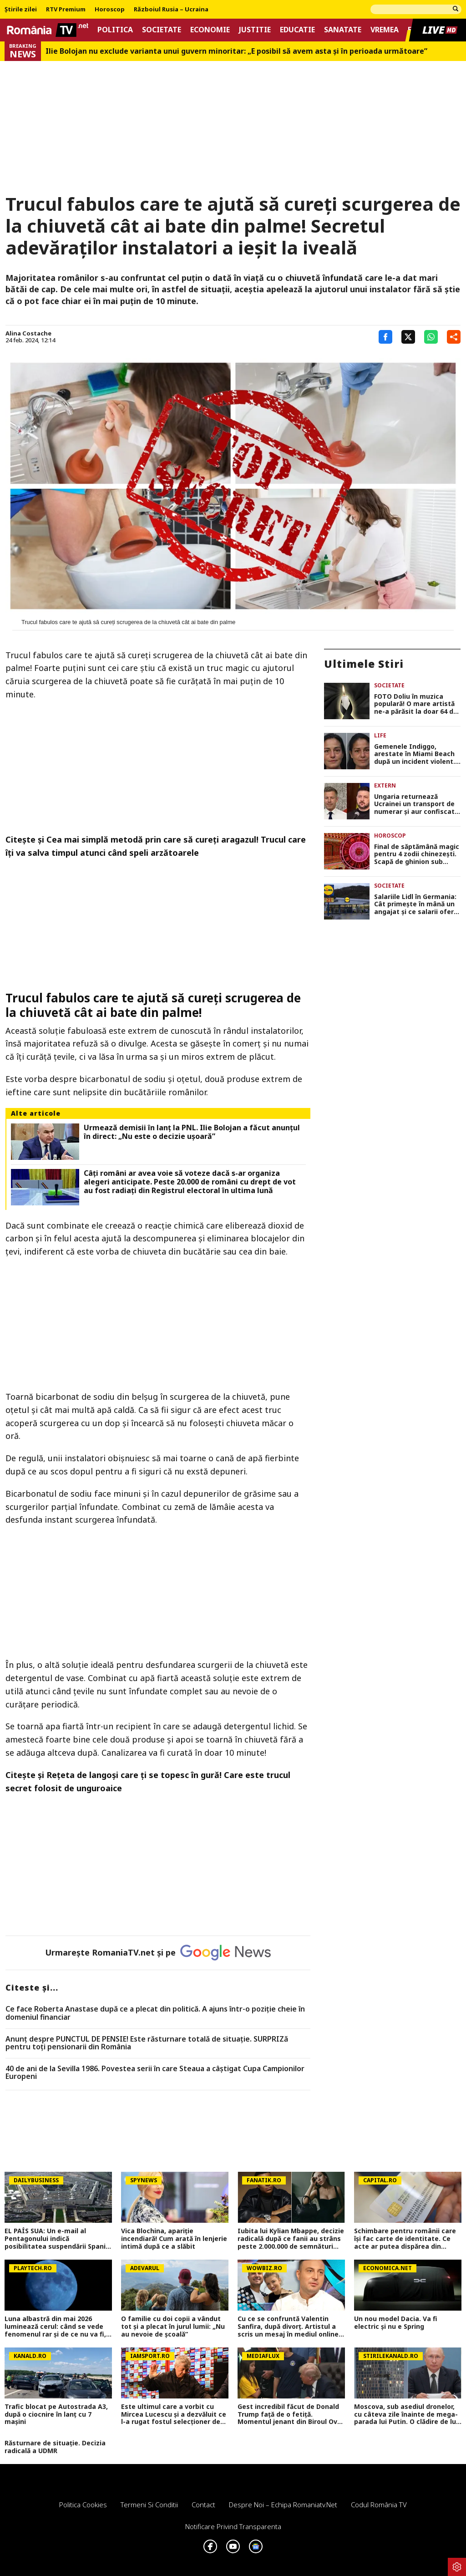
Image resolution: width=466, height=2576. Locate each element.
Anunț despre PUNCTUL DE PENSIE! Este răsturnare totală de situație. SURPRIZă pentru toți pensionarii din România (146, 2043)
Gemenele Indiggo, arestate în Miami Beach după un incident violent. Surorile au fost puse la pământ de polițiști (414, 754)
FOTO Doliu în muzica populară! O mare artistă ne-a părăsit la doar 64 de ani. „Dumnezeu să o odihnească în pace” (415, 704)
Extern (385, 785)
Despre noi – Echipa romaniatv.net (283, 2504)
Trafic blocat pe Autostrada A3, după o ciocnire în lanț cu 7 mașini (56, 2414)
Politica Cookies (83, 2504)
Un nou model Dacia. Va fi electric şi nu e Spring (395, 2323)
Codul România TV (379, 2504)
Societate (161, 29)
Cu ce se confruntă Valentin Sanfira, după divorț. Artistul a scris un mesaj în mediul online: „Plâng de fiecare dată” (289, 2326)
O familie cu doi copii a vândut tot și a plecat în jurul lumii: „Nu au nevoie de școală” (173, 2326)
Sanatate (342, 29)
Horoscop (110, 9)
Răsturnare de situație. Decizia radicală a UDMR (55, 2447)
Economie (210, 29)
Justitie (255, 29)
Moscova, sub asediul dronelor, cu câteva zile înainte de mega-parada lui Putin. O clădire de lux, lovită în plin (407, 2414)
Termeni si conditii (149, 2504)
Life (380, 735)
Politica (115, 29)
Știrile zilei (21, 9)
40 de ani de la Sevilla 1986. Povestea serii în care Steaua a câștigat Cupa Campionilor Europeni (154, 2073)
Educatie (297, 29)
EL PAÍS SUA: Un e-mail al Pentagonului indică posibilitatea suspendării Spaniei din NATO (58, 2238)
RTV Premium (66, 9)
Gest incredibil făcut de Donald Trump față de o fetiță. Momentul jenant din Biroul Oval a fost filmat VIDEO (290, 2414)
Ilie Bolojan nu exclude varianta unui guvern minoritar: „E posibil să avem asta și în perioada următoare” (236, 51)
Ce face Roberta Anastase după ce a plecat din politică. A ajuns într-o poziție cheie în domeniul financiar (155, 2013)
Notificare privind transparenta (233, 2526)
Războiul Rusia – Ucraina (171, 9)
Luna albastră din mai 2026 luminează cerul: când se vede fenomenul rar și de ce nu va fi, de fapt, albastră (55, 2326)
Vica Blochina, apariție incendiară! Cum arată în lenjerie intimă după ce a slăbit (174, 2238)
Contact (203, 2504)
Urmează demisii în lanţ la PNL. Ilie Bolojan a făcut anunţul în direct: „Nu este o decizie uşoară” (192, 1132)
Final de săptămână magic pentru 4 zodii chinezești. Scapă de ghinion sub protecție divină (416, 854)
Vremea (384, 29)
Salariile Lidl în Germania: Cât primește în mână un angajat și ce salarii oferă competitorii (415, 904)
